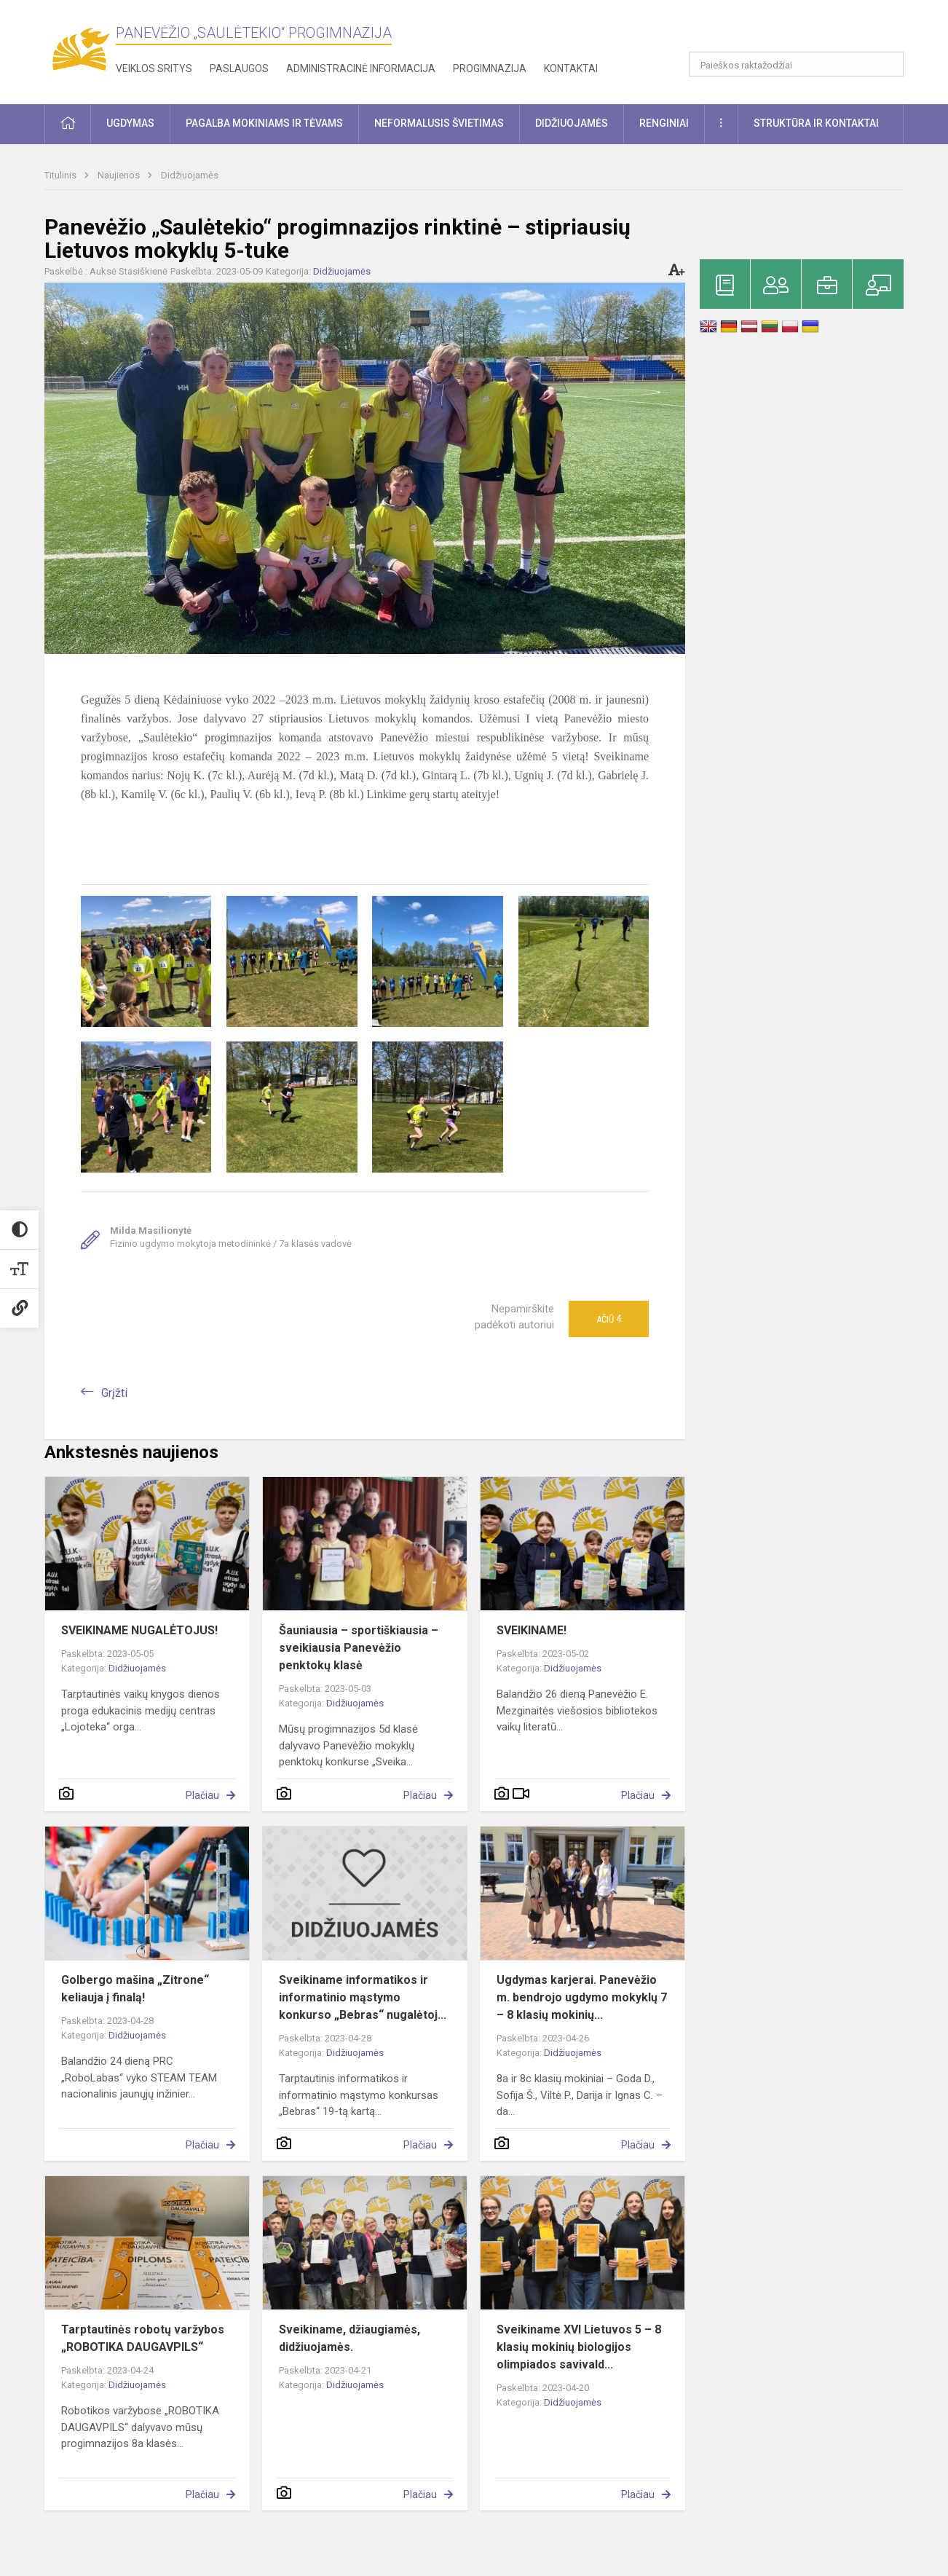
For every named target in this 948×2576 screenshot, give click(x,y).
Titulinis (61, 175)
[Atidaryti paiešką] (887, 64)
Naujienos (120, 175)
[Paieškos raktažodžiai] (796, 64)
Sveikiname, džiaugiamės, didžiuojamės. (349, 2338)
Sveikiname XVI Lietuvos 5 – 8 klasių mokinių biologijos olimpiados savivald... (579, 2347)
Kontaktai (571, 68)
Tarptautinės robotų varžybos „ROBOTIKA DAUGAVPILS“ (142, 2338)
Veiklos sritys (154, 68)
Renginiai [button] (664, 123)
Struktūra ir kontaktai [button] (816, 123)
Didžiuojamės (189, 175)
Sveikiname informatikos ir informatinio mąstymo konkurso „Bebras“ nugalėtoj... (362, 1997)
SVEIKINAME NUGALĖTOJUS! (139, 1630)
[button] (804, 30)
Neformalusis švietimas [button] (439, 123)
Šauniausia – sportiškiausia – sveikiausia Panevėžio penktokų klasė (358, 1647)
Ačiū (608, 1319)
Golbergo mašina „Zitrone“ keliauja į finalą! (135, 1988)
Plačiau (202, 1795)
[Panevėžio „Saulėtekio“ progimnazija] (80, 49)
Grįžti (114, 1393)
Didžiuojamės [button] (571, 123)
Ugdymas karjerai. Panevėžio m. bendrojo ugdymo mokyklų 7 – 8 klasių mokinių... (582, 1997)
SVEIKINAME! (531, 1630)
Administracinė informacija (360, 68)
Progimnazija (489, 68)
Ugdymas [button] (130, 123)
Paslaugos (239, 68)
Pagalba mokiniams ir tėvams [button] (264, 123)
